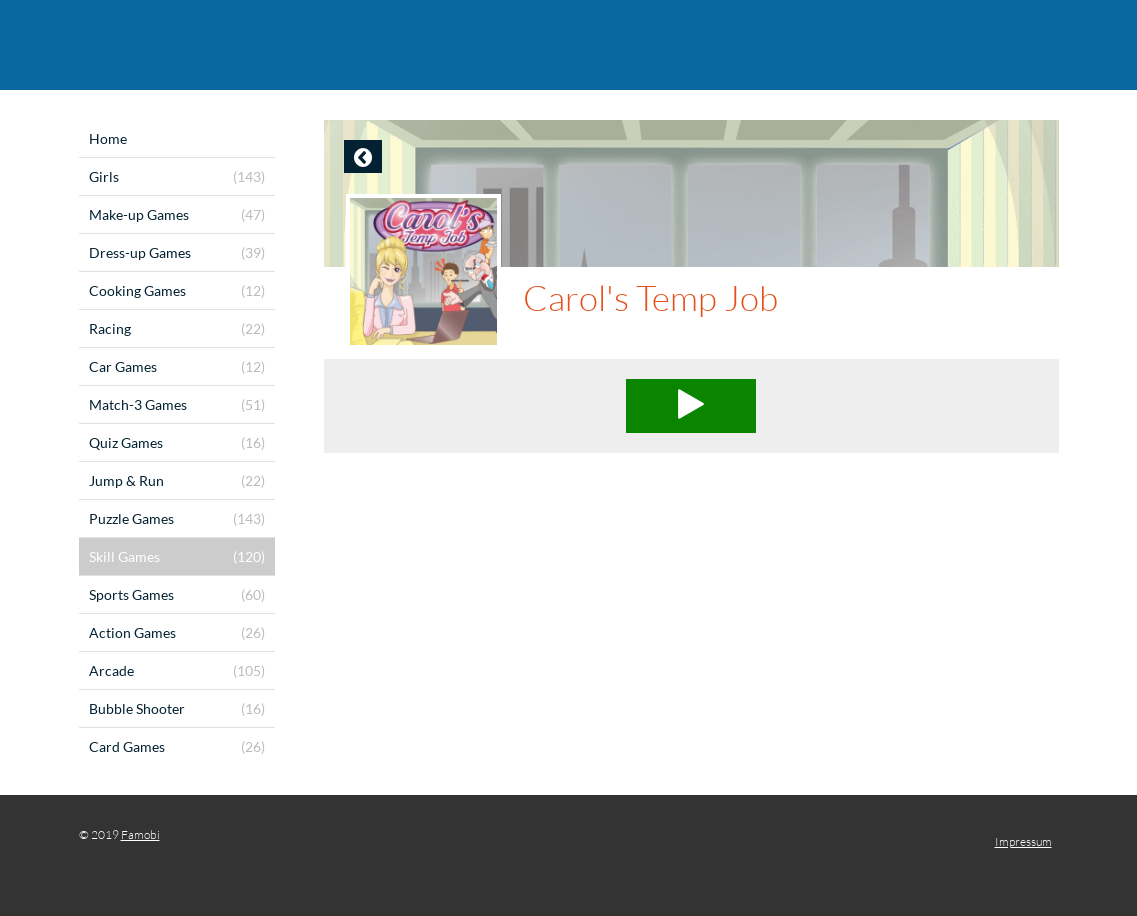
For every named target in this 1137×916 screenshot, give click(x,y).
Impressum (1023, 841)
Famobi (140, 834)
